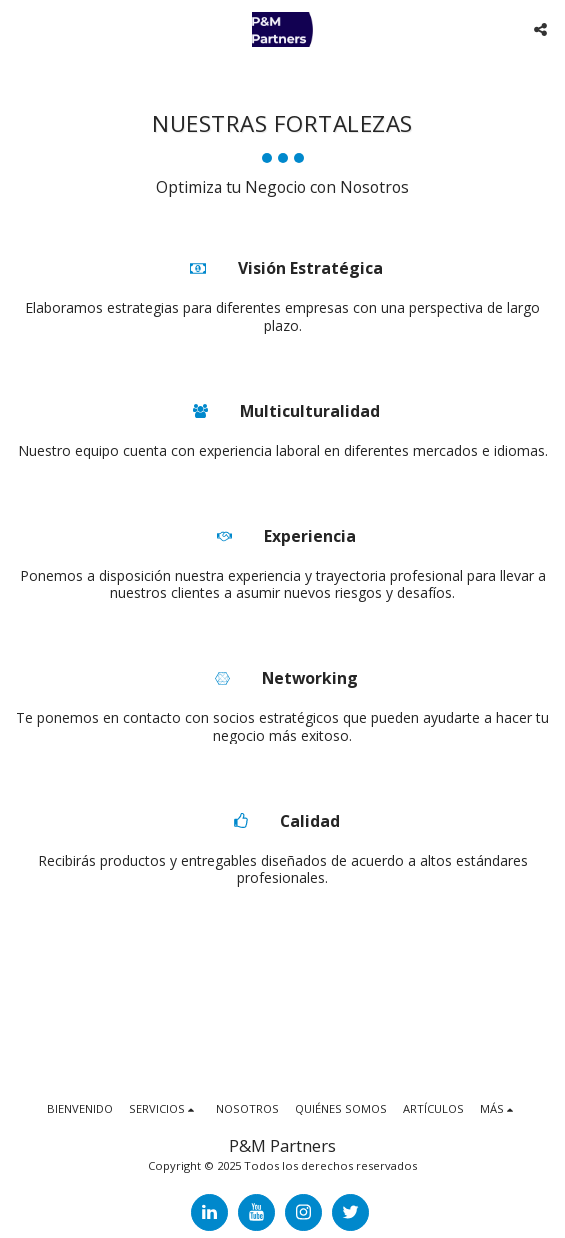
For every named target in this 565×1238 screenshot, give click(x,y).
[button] (22, 28)
